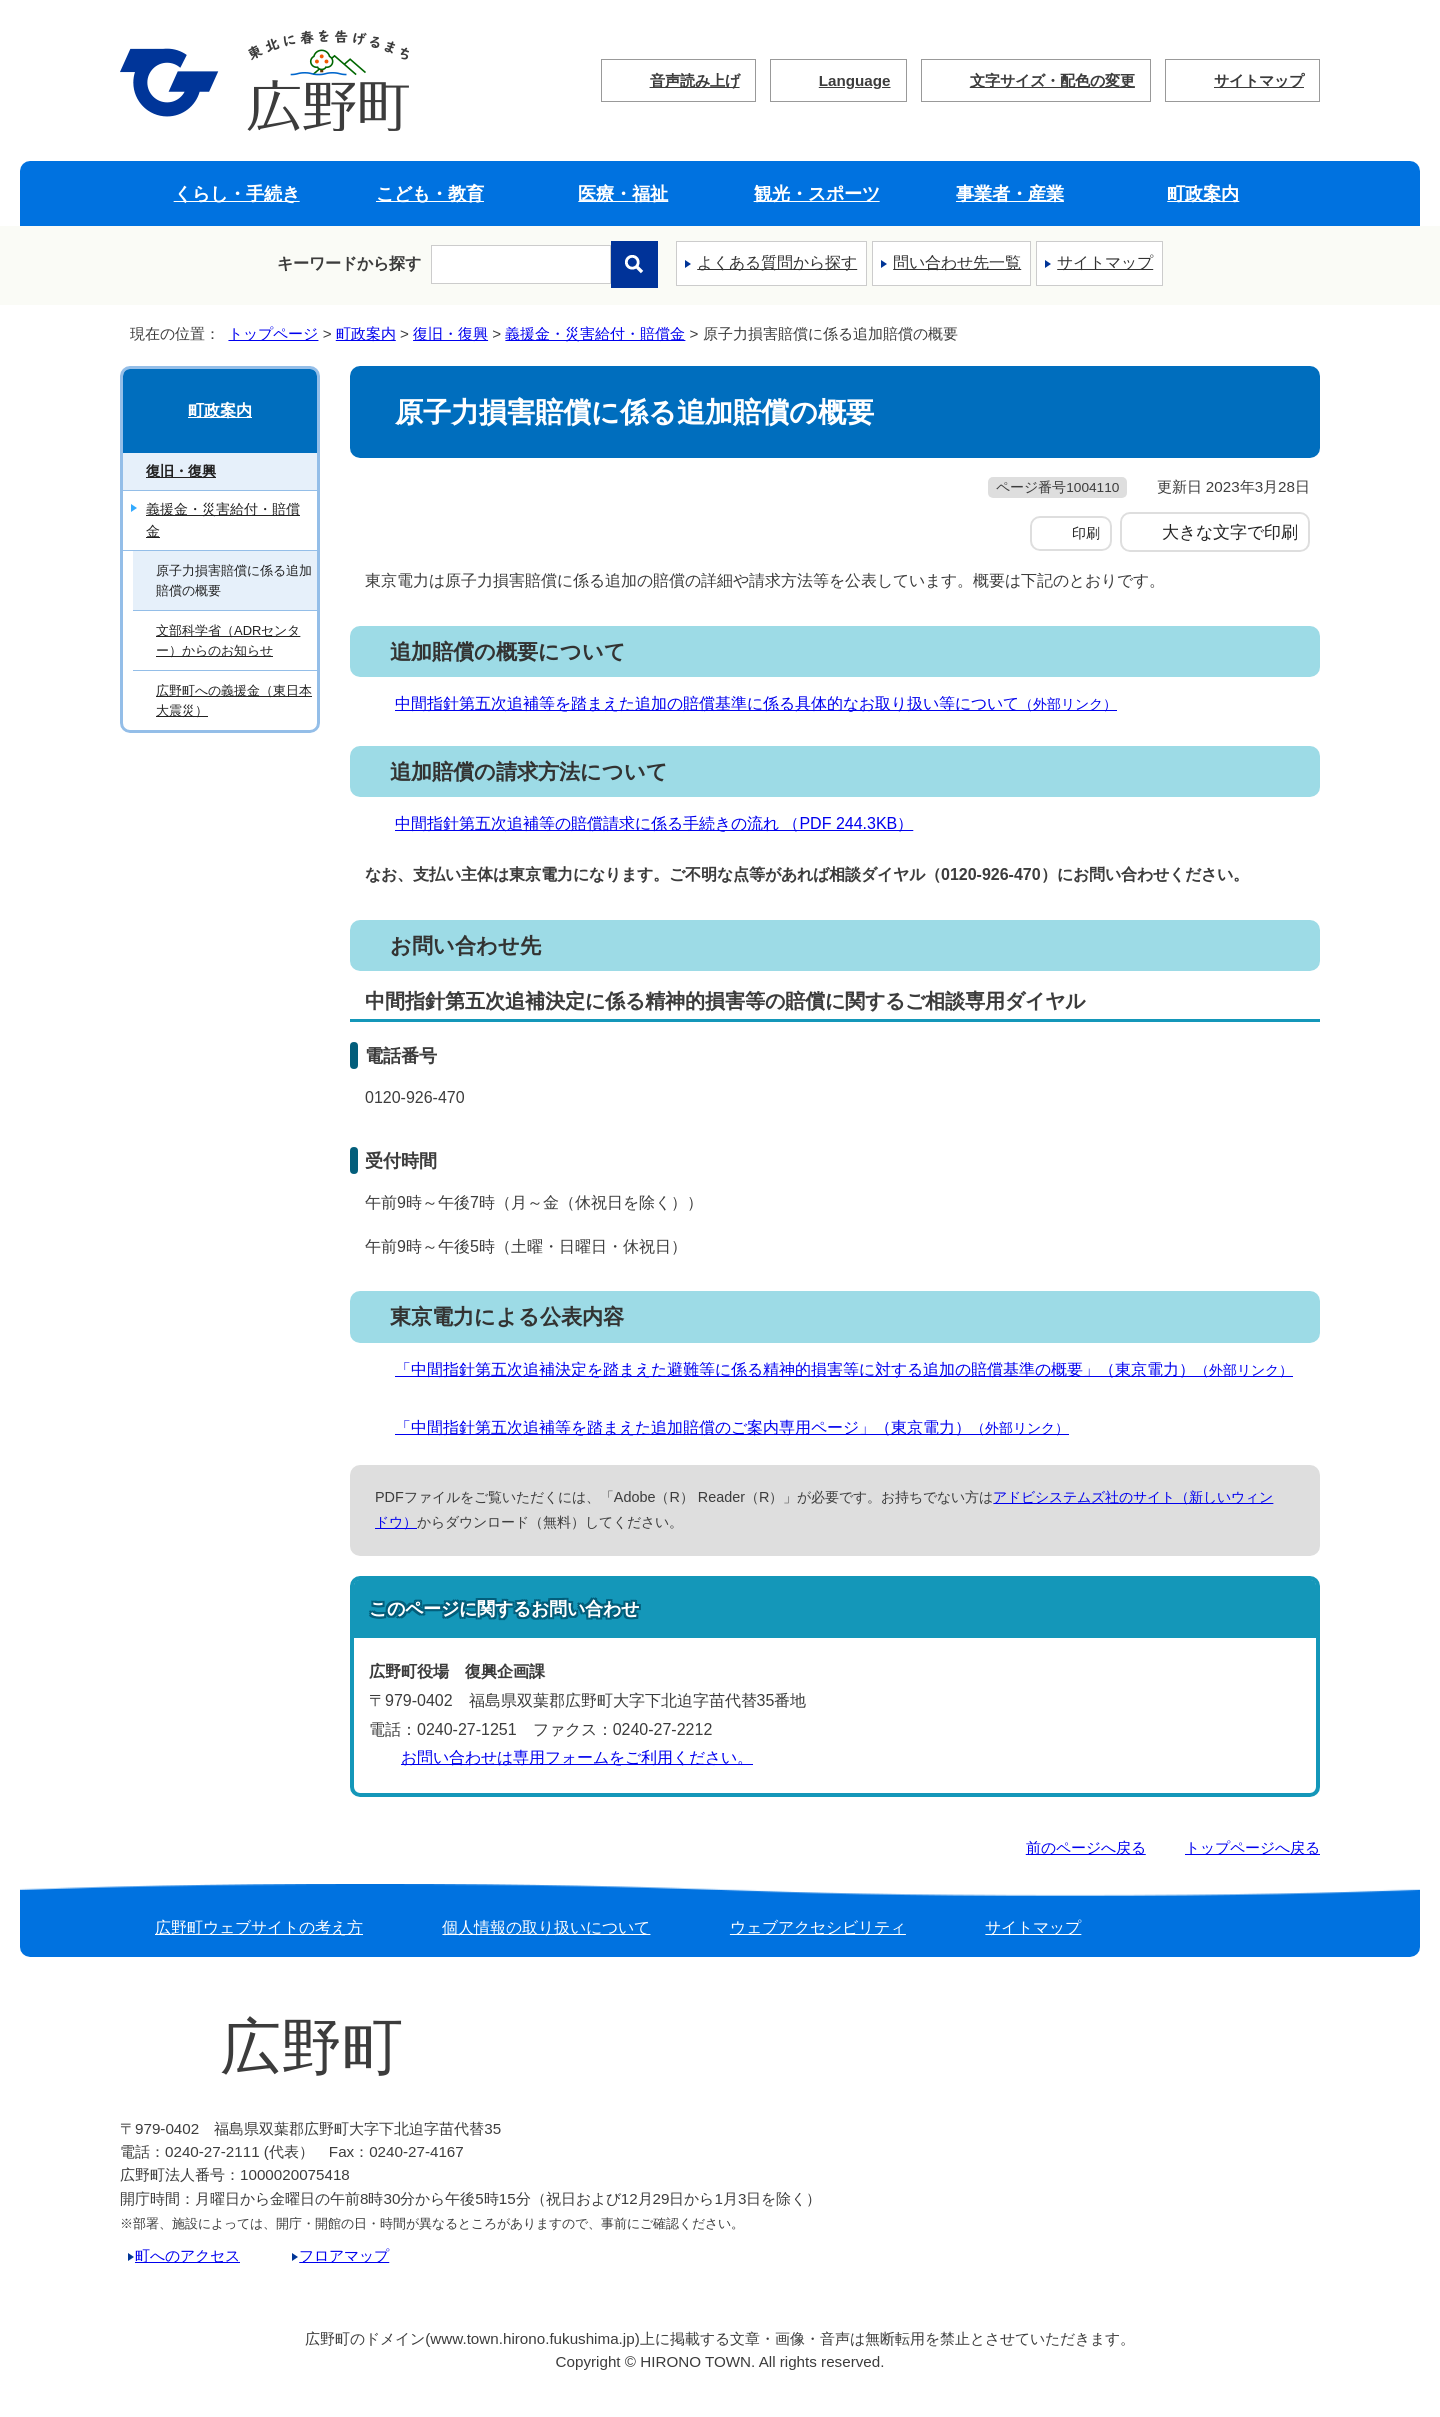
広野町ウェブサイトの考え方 (259, 1927)
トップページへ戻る (1252, 1847)
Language (855, 80)
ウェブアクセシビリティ (818, 1927)
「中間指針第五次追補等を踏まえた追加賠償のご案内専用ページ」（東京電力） (740, 1427)
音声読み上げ (695, 80)
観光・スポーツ (817, 193)
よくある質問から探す (777, 262)
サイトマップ (1259, 80)
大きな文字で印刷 (1230, 532)
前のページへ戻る (1086, 1847)
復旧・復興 (450, 333)
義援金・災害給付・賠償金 (595, 333)
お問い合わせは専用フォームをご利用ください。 (577, 1757)
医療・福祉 (623, 193)
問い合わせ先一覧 (957, 262)
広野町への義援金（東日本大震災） (234, 700)
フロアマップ (344, 2255)
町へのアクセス (187, 2255)
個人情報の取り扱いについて (546, 1927)
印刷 (1086, 533)
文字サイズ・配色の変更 (1052, 80)
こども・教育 (430, 193)
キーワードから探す (349, 263)
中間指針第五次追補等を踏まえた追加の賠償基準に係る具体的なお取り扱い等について (764, 703)
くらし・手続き (237, 193)
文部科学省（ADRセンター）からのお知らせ (228, 640)
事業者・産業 (1010, 193)
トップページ (273, 333)
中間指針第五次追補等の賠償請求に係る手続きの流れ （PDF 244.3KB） (662, 823)
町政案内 (1203, 193)
